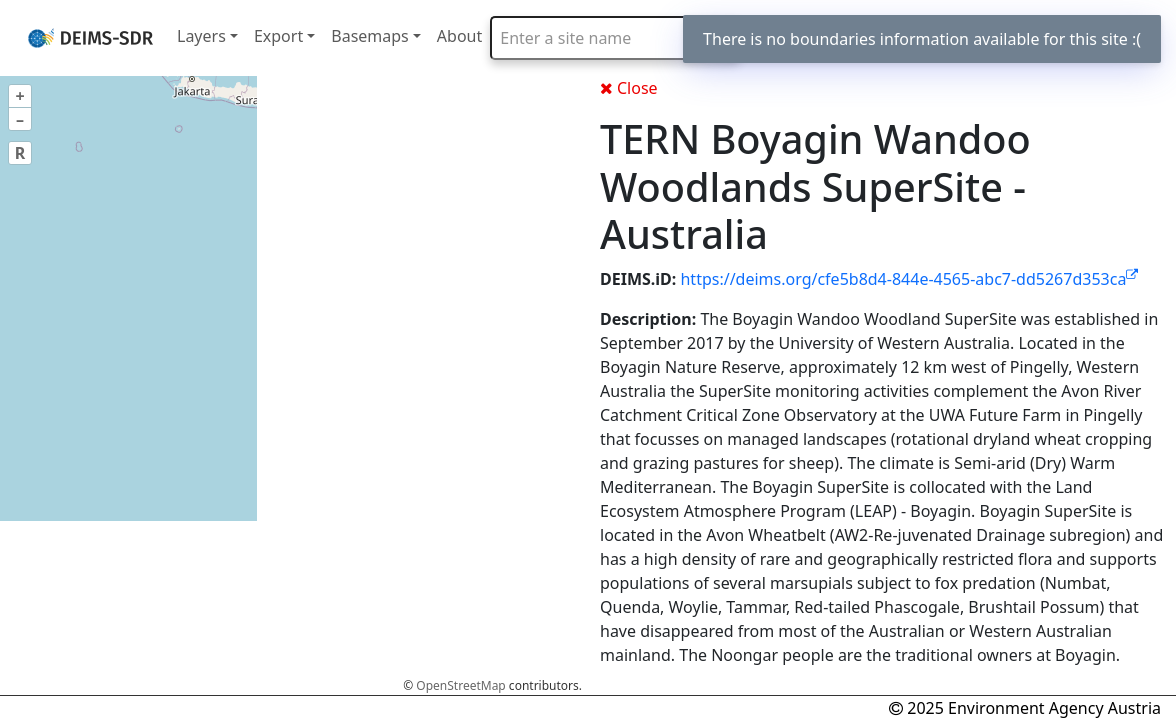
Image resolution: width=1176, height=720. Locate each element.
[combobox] (615, 38)
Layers (201, 36)
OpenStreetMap (460, 685)
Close (629, 88)
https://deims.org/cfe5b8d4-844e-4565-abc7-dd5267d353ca (909, 279)
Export (278, 36)
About (459, 36)
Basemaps (370, 36)
